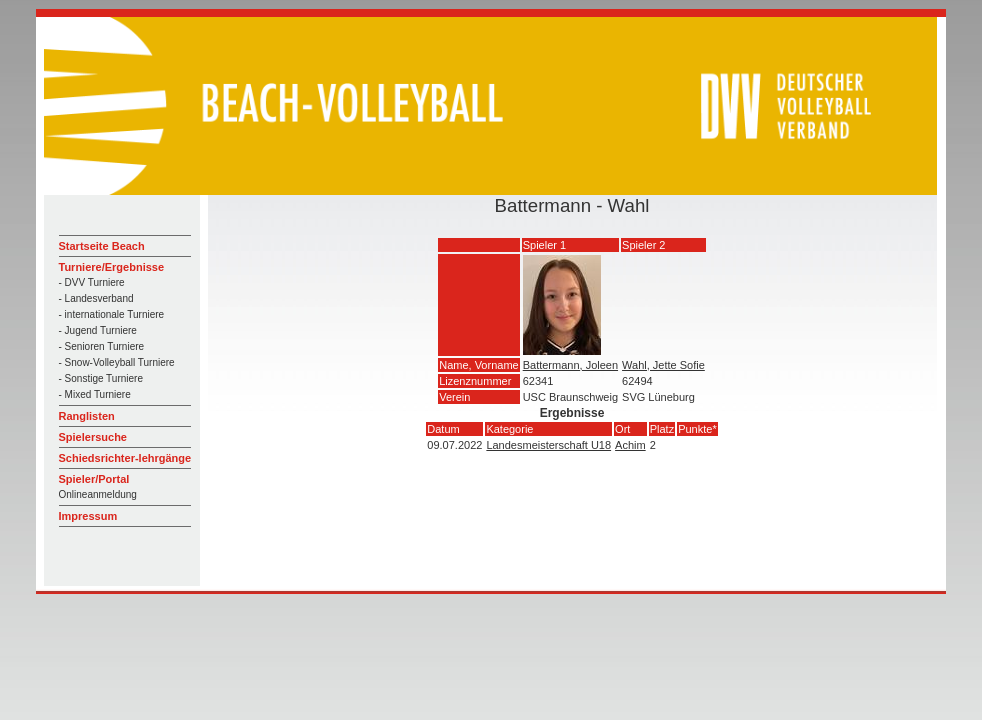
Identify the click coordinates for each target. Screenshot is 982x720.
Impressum (88, 516)
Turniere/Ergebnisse (112, 267)
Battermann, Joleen (570, 365)
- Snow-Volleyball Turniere (117, 362)
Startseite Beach (102, 246)
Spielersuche (93, 437)
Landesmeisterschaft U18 (548, 445)
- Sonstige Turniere (101, 378)
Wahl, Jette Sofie (663, 365)
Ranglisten (87, 416)
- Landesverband (96, 298)
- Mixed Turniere (95, 394)
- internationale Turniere (112, 314)
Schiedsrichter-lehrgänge (125, 458)
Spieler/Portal (94, 479)
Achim (630, 445)
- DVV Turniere (92, 282)
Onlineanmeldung (98, 494)
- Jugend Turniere (98, 330)
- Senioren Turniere (102, 346)
